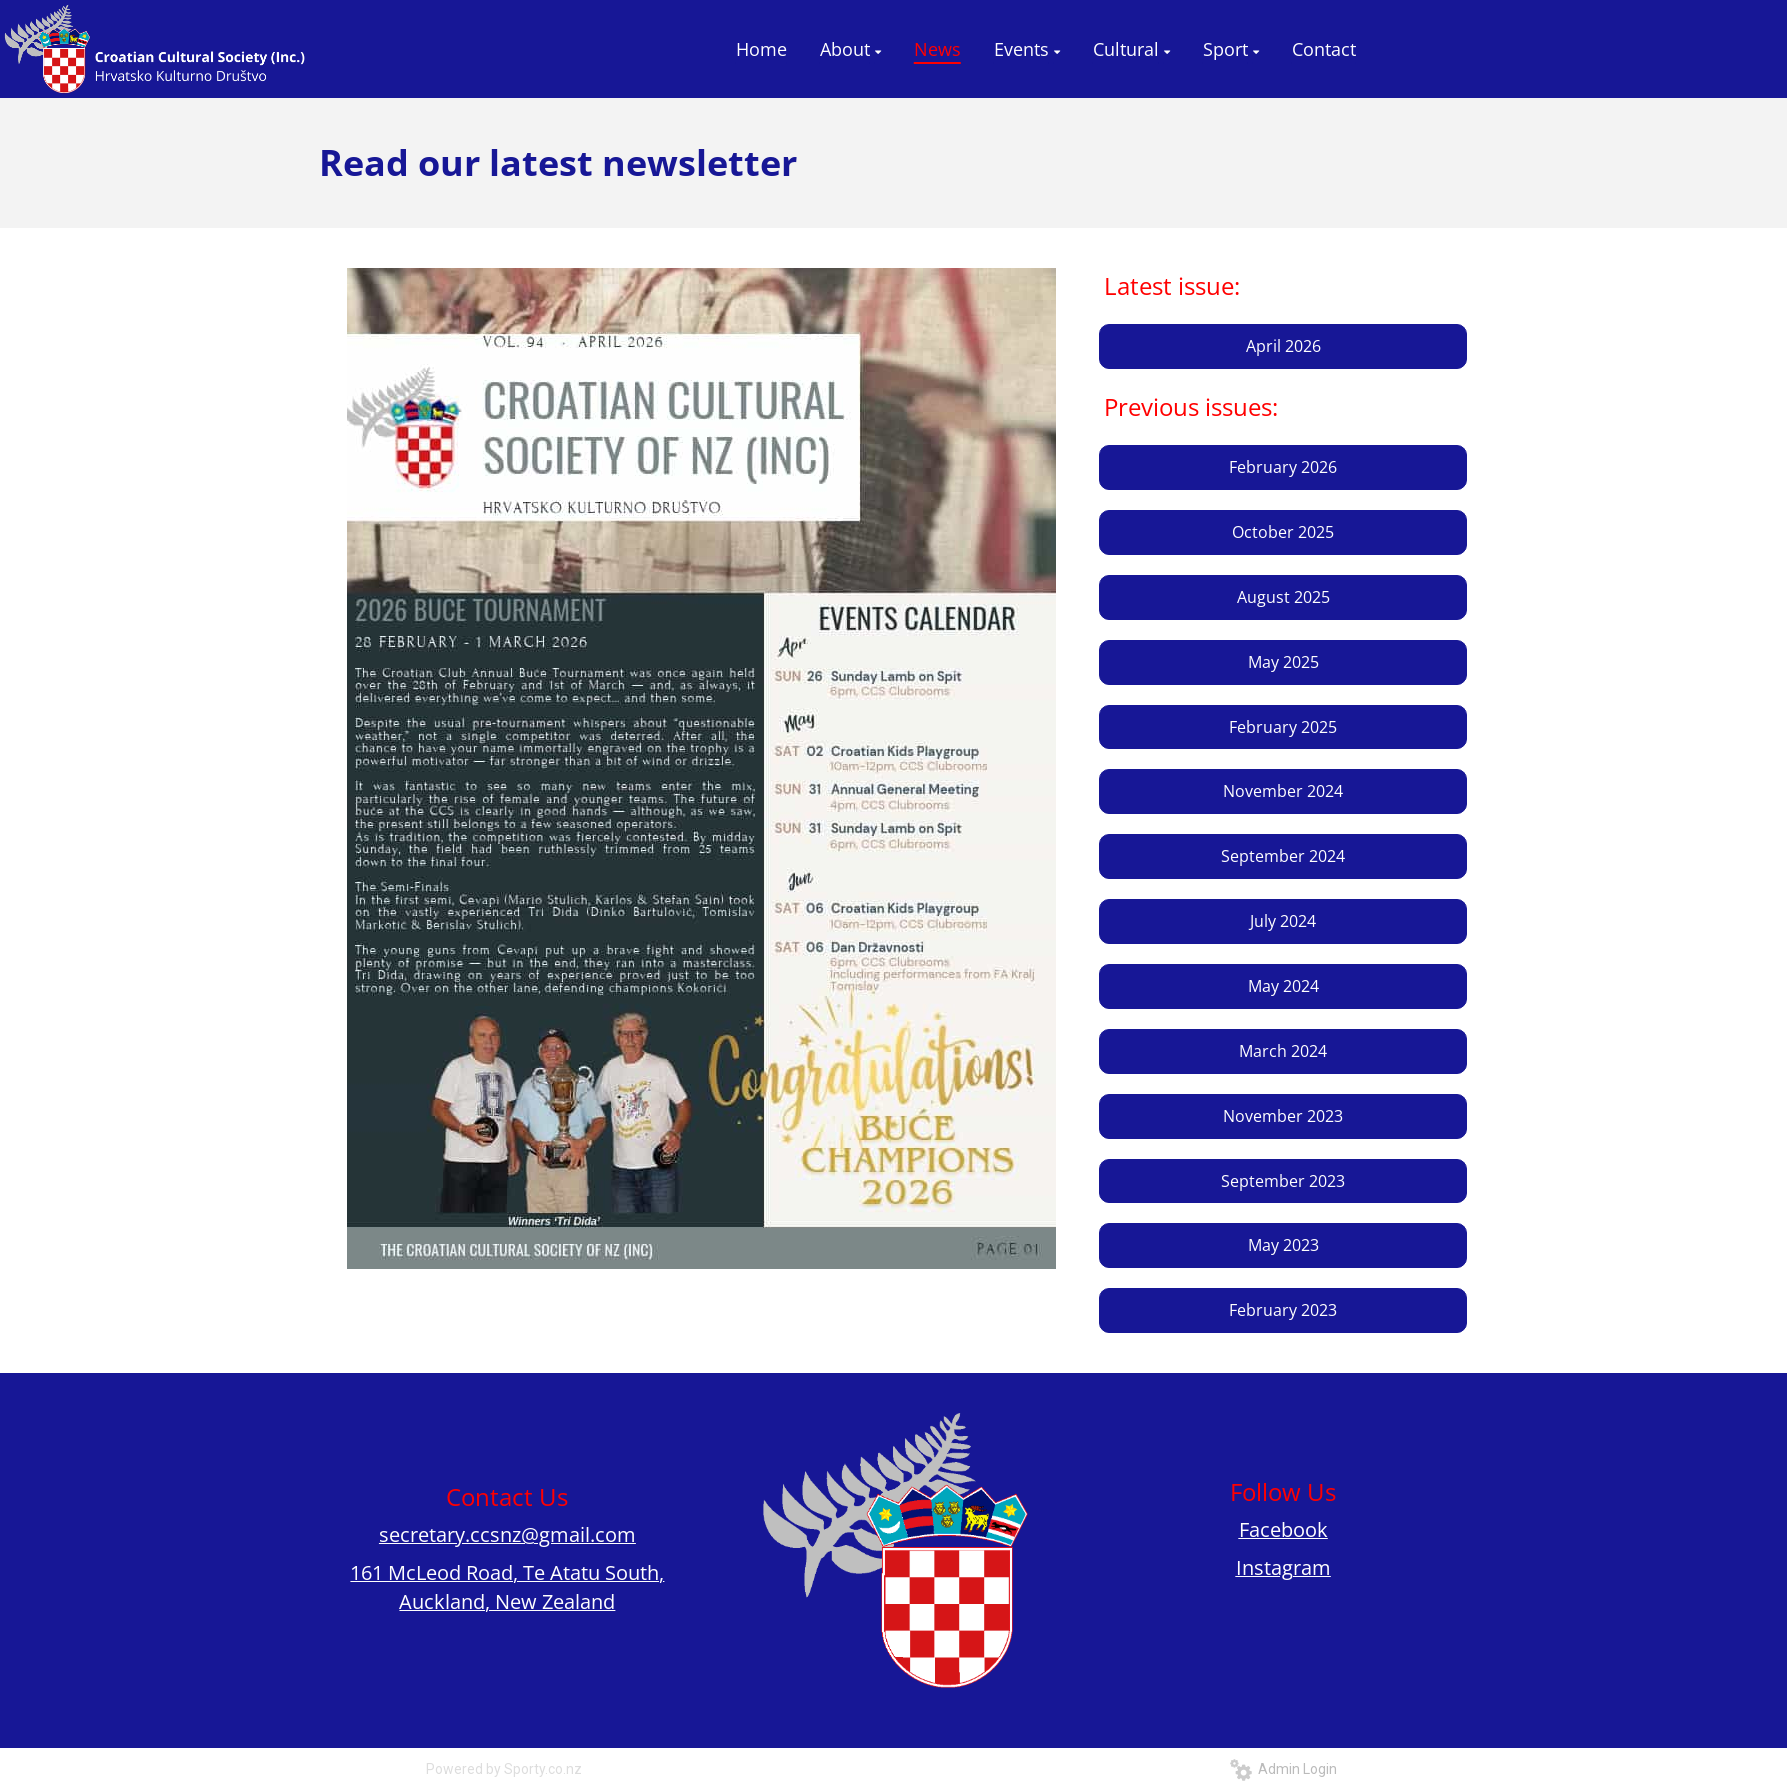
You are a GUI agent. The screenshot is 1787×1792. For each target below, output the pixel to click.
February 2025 (1283, 727)
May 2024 (1283, 986)
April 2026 (1283, 346)
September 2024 (1283, 856)
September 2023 (1283, 1181)
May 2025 (1283, 662)
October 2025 (1283, 532)
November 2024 (1283, 791)
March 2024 (1283, 1051)
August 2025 (1283, 597)
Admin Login (1283, 1769)
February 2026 (1283, 467)
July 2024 (1283, 921)
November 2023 (1283, 1116)
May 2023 (1283, 1245)
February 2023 (1283, 1310)
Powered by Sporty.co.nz (504, 1769)
